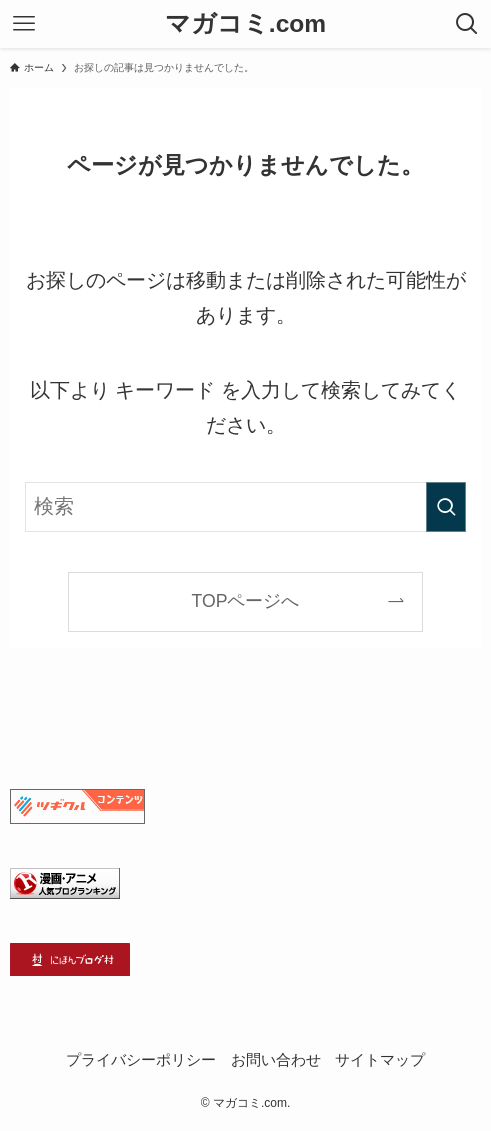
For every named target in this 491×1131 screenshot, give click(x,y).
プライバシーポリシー (141, 1060)
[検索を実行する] (446, 506)
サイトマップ (380, 1060)
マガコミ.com (245, 24)
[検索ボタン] (467, 24)
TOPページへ (246, 601)
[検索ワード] (246, 506)
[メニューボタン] (24, 24)
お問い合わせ (276, 1060)
